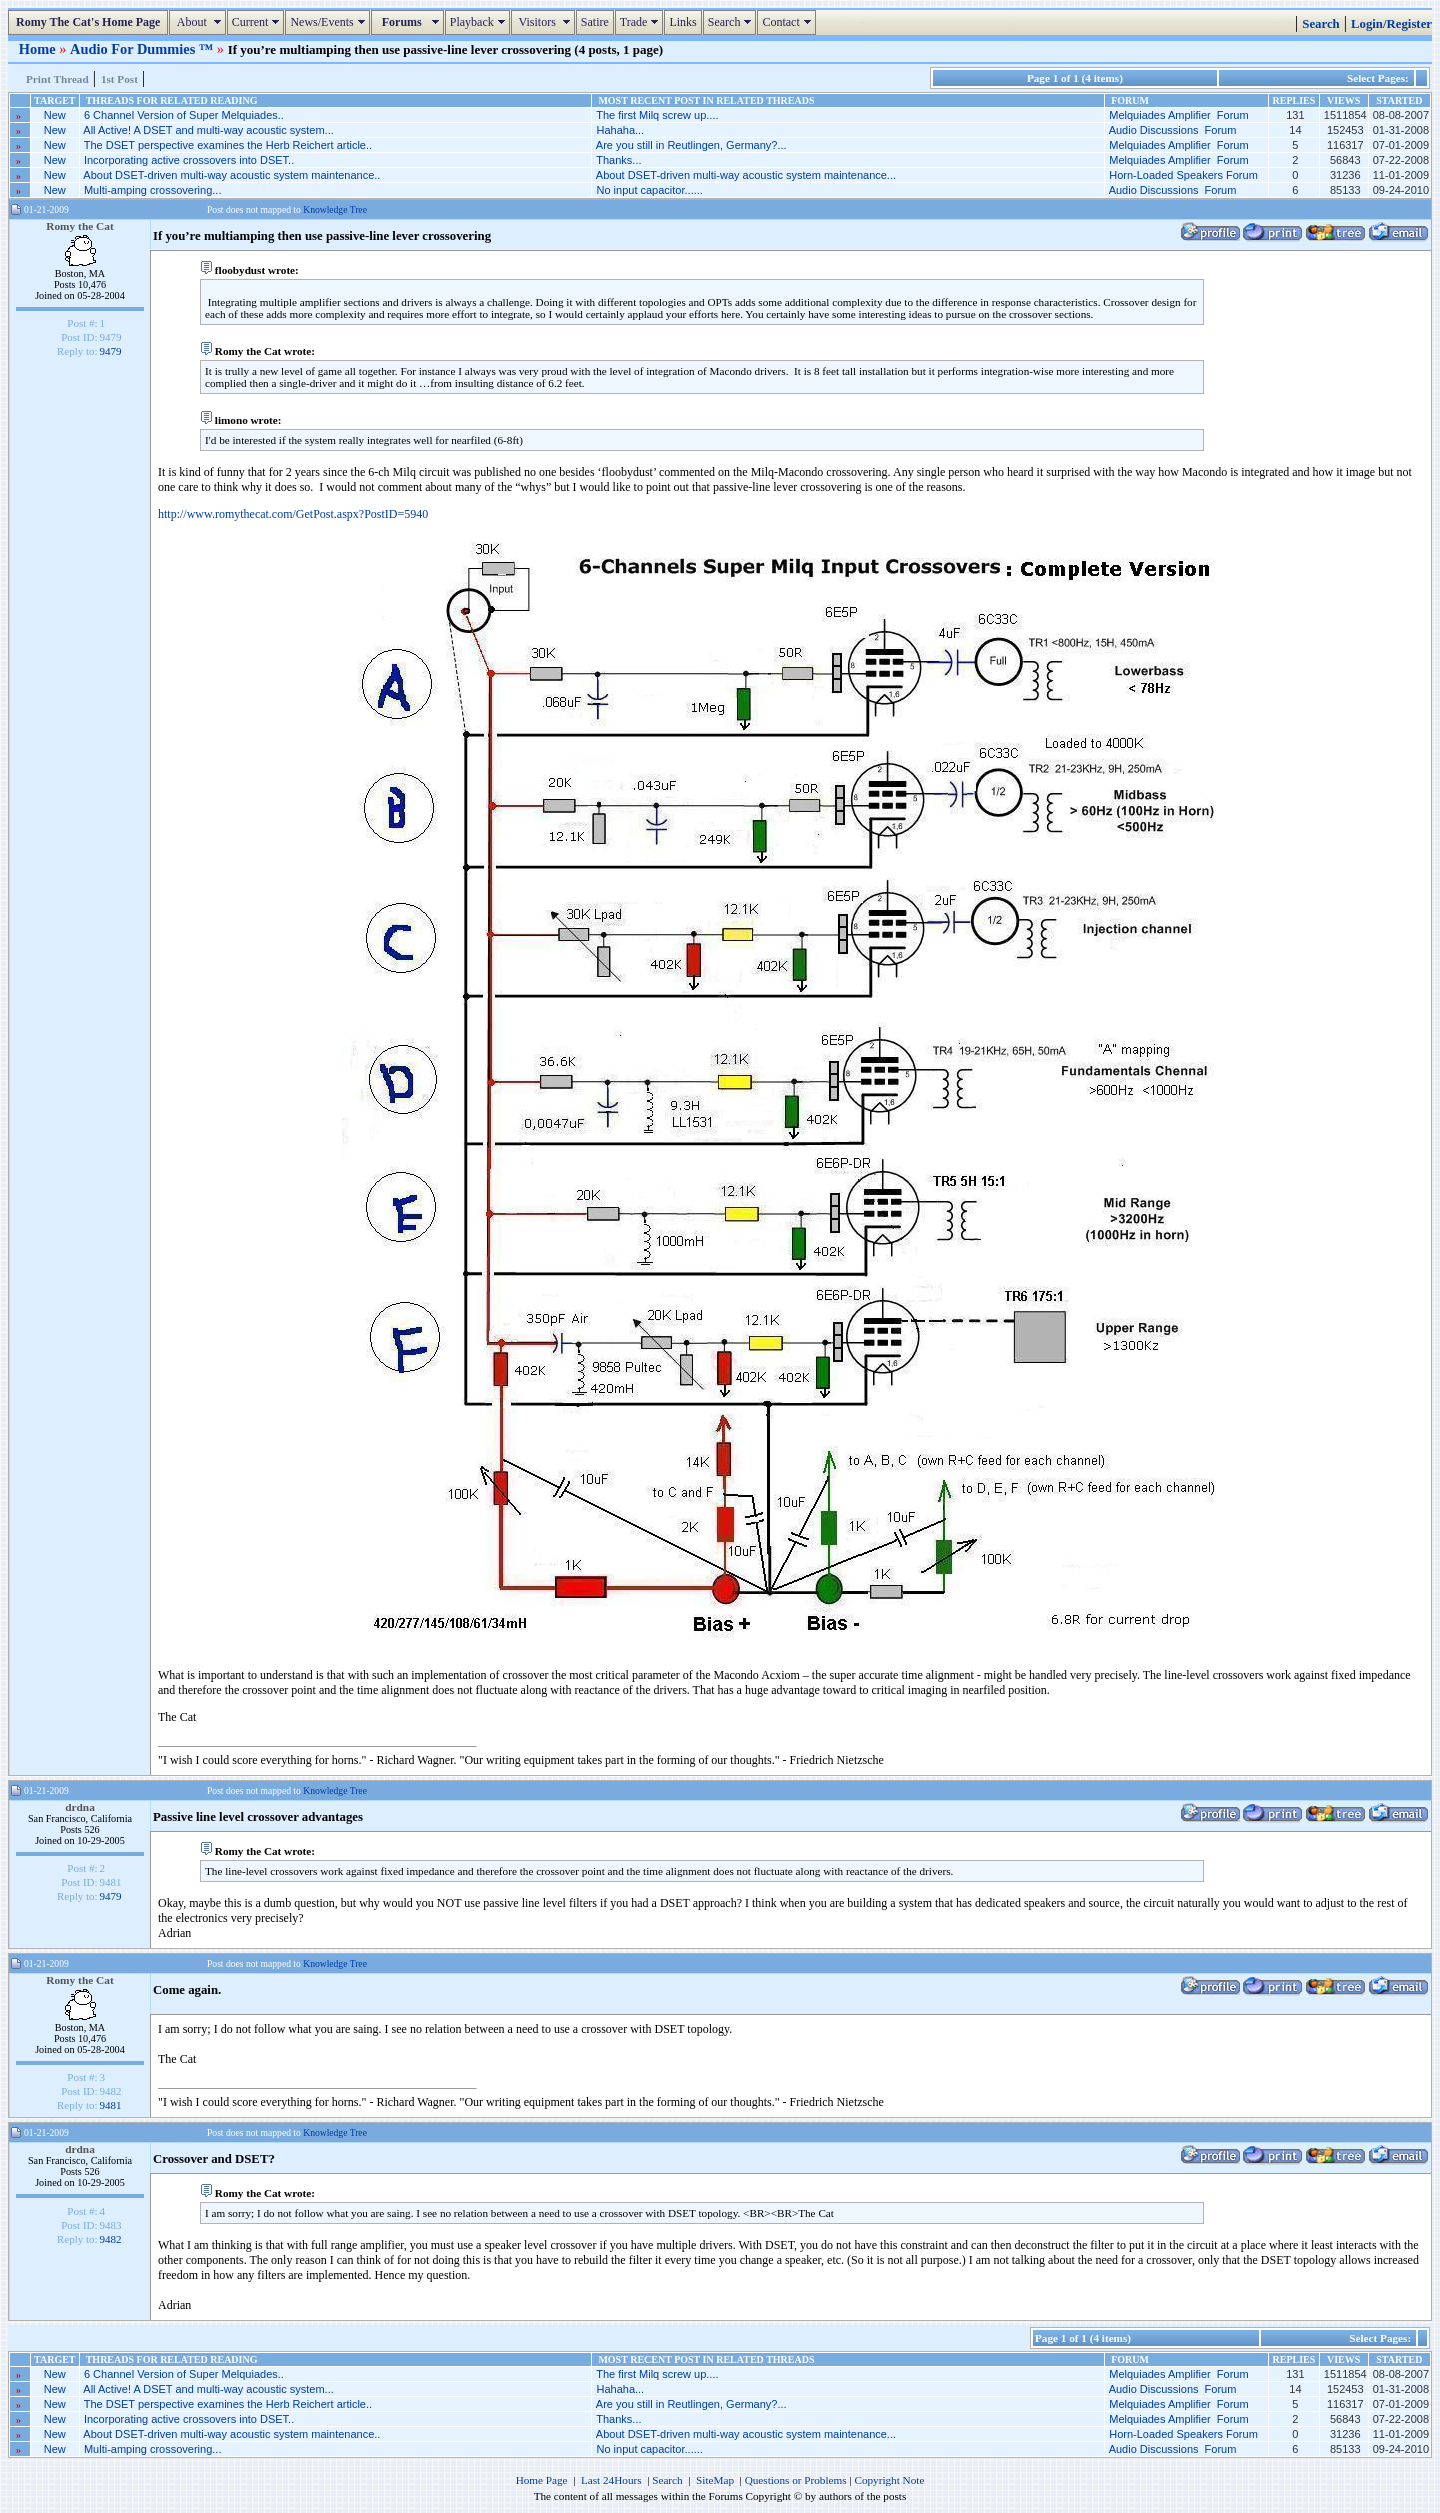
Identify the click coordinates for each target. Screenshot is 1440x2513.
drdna (80, 1807)
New (55, 115)
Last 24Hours (611, 2480)
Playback (480, 22)
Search (732, 22)
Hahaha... (620, 130)
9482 (111, 2239)
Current (258, 22)
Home (39, 49)
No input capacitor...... (649, 190)
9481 (111, 2105)
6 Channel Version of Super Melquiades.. (184, 115)
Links (682, 22)
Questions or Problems (796, 2480)
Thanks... (618, 160)
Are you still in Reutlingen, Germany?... (691, 145)
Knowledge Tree (335, 209)
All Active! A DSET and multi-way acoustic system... (208, 130)
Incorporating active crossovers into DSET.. (189, 160)
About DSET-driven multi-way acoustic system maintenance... (746, 175)
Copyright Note (889, 2480)
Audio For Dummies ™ (143, 49)
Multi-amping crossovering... (153, 190)
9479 (111, 351)
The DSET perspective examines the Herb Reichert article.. (228, 145)
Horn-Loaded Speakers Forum (1183, 175)
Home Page (542, 2480)
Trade (642, 22)
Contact (788, 22)
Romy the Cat (80, 226)
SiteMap (715, 2480)
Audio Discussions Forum (1173, 130)
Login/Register (1391, 24)
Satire (595, 22)
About (199, 22)
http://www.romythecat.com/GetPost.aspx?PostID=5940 (293, 514)
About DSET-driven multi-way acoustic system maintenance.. (231, 175)
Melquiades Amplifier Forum (1178, 115)
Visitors (545, 22)
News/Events (329, 22)
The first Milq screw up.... (657, 115)
